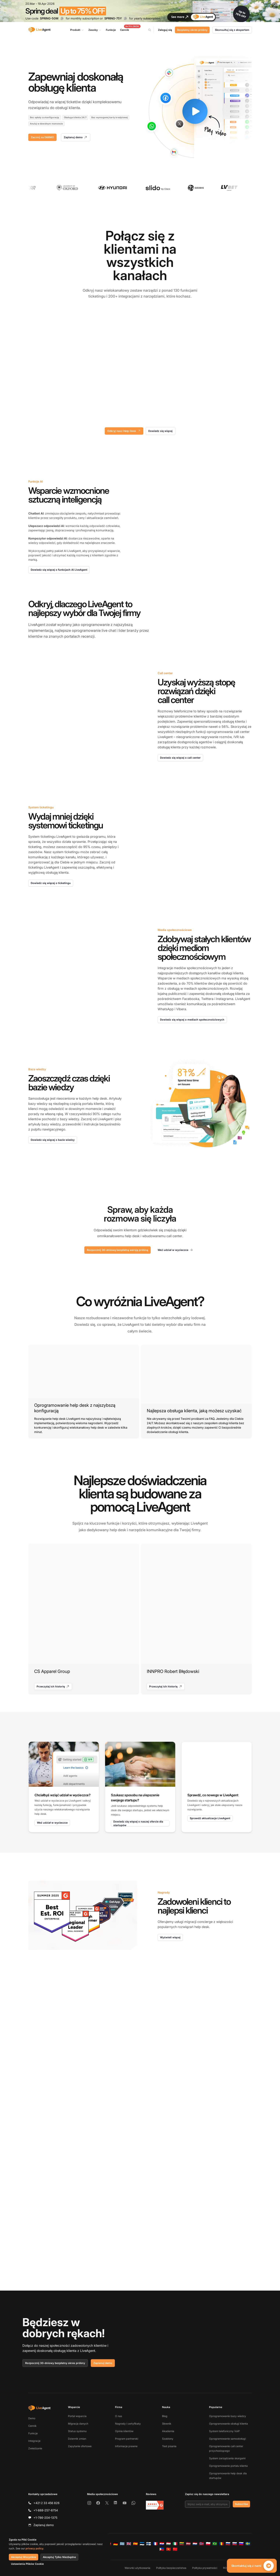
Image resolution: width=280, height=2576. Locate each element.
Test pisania (169, 2446)
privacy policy (34, 2548)
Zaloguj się (165, 29)
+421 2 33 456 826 (46, 2503)
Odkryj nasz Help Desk (124, 431)
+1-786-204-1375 (45, 2517)
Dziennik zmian (77, 2438)
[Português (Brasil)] (215, 2543)
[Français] (155, 2543)
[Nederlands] (195, 2543)
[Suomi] (148, 2543)
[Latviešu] (188, 2543)
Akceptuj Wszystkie (23, 2557)
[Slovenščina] (241, 2543)
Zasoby (94, 30)
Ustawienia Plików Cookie (27, 2563)
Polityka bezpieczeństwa (171, 2567)
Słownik (166, 2423)
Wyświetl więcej (170, 1937)
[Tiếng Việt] (168, 2549)
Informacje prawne (126, 2446)
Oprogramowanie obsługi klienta (228, 2423)
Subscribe (241, 2504)
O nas (118, 2416)
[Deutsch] (115, 2543)
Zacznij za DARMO (42, 137)
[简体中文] (175, 2549)
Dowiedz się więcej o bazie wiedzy (53, 1139)
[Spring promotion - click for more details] (140, 11)
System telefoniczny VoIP (224, 2431)
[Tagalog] (162, 2549)
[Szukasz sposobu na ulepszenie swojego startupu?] (140, 1786)
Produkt (77, 30)
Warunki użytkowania (137, 2567)
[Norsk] (201, 2543)
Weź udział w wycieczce (175, 1250)
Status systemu (77, 2431)
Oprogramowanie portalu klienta (228, 2465)
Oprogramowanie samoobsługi (227, 2438)
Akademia (168, 2431)
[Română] (221, 2543)
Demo (31, 2418)
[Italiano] (175, 2543)
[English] (129, 2543)
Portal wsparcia (77, 2416)
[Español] (135, 2543)
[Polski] (208, 2543)
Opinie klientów (124, 2431)
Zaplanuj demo (75, 137)
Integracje (34, 2440)
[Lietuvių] (182, 2543)
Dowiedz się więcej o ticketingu (51, 883)
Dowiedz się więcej (160, 430)
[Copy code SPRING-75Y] (125, 18)
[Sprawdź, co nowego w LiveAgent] (216, 1786)
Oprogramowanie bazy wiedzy (227, 2416)
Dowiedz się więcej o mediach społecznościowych (192, 1019)
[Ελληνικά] (122, 2543)
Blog (164, 2416)
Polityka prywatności (204, 2567)
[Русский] (228, 2543)
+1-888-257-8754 (45, 2510)
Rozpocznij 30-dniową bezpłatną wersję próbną (117, 1249)
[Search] (151, 30)
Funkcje (33, 2433)
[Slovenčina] (234, 2543)
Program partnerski (126, 2438)
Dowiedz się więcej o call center (180, 757)
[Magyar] (168, 2543)
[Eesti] (142, 2543)
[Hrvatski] (162, 2543)
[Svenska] (248, 2543)
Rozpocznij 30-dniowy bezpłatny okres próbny (55, 2363)
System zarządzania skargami (227, 2458)
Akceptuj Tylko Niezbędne (59, 2557)
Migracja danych (78, 2423)
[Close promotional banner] (274, 5)
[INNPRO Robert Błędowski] (196, 1619)
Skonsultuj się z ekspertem (232, 29)
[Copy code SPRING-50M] (62, 18)
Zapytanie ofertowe (79, 2446)
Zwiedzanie (35, 2448)
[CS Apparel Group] (83, 1619)
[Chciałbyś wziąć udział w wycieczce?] (63, 1786)
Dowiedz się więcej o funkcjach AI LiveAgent (59, 569)
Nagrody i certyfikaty (128, 2423)
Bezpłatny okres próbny (192, 29)
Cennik (32, 2425)
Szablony (167, 2438)
